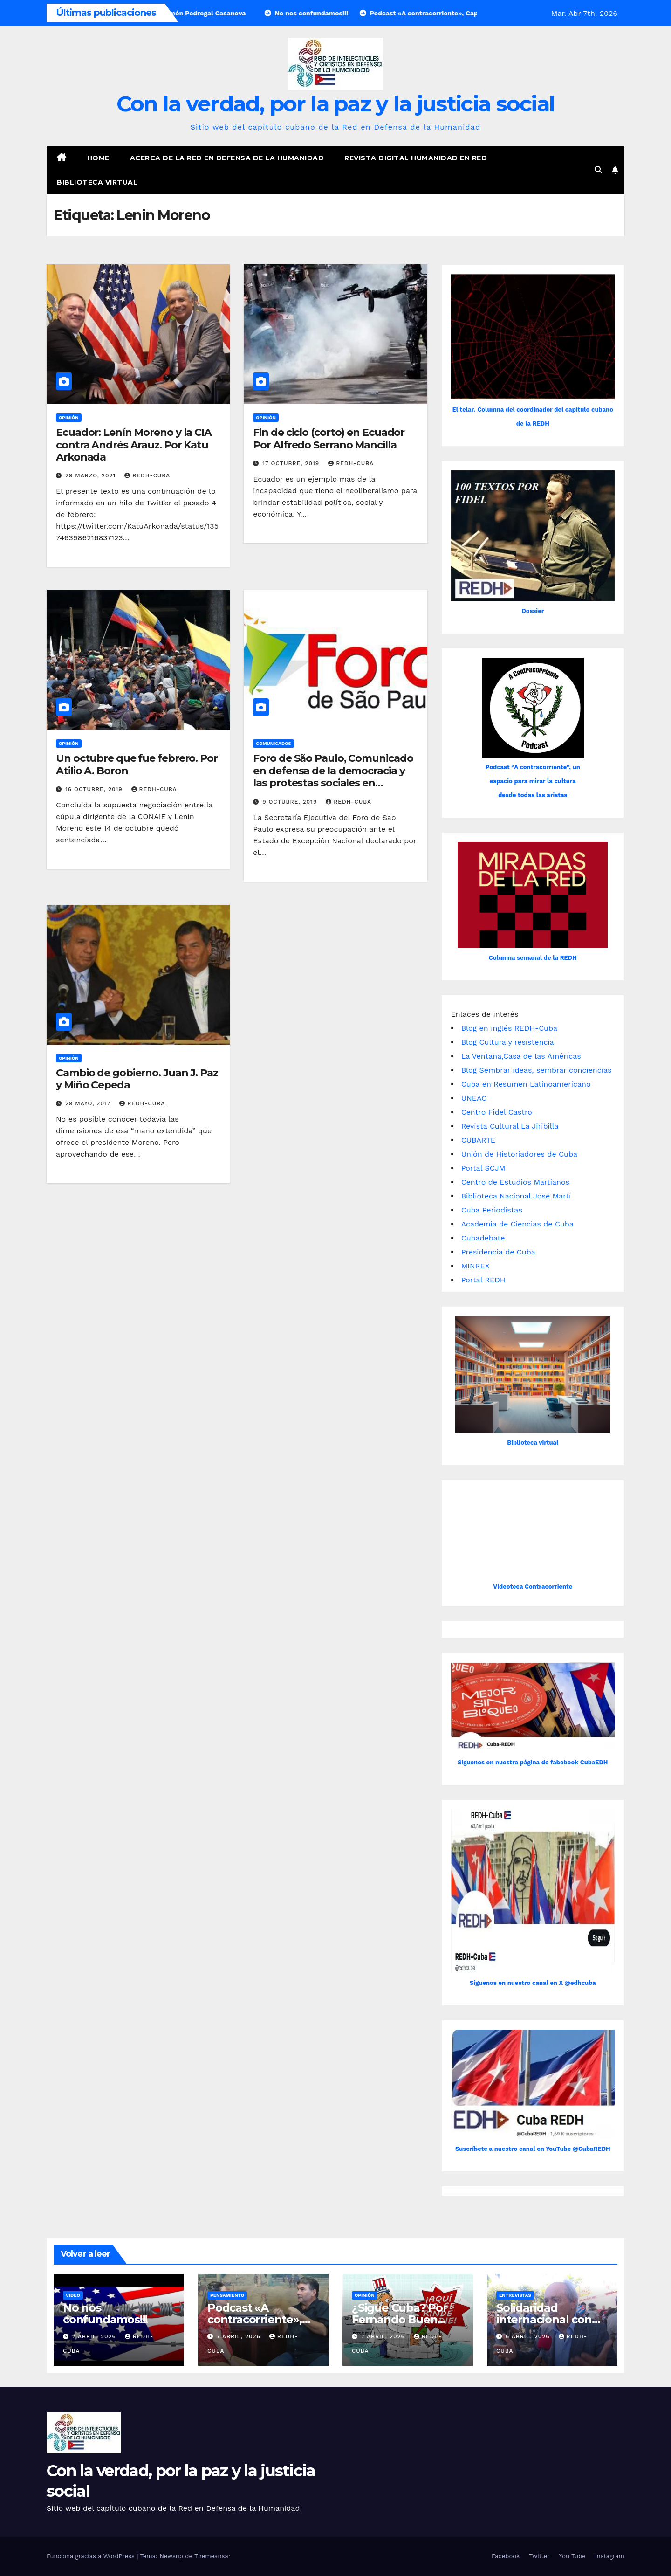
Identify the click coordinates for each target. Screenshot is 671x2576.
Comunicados (273, 743)
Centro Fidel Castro (496, 1112)
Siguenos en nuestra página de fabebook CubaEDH (533, 1762)
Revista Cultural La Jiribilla (510, 1126)
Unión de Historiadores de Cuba (519, 1154)
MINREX (475, 1265)
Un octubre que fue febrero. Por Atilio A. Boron (137, 764)
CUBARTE (478, 1140)
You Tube (572, 2556)
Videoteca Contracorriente (532, 1586)
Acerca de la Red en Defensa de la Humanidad (227, 158)
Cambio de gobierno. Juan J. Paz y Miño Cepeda (137, 1079)
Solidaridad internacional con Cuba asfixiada (544, 2319)
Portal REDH (483, 1279)
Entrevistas (515, 2295)
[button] (598, 169)
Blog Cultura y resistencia (507, 1042)
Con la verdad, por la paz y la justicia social (335, 103)
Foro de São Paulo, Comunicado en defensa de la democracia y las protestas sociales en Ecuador (333, 776)
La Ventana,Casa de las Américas (521, 1056)
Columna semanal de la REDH (533, 957)
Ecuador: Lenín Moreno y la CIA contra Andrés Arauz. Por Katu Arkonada (134, 444)
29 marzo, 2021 (91, 475)
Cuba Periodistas (491, 1209)
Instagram (609, 2556)
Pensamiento (227, 2295)
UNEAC (473, 1098)
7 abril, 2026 (95, 2336)
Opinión (69, 417)
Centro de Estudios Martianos (515, 1182)
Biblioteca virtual (97, 182)
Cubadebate (483, 1237)
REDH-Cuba (147, 475)
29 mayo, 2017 (89, 1103)
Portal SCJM (483, 1168)
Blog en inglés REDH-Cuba (509, 1028)
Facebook (506, 2556)
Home (98, 158)
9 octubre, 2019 (290, 802)
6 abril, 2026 (529, 2336)
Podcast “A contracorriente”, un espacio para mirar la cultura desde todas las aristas (533, 781)
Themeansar (212, 2556)
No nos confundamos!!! (105, 2313)
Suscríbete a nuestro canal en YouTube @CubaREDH (532, 2148)
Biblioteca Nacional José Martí (516, 1196)
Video (73, 2295)
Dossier (532, 610)
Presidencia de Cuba (498, 1251)
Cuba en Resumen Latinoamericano (526, 1084)
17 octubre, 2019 (292, 463)
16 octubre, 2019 (95, 789)
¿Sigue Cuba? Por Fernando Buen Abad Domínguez (400, 2319)
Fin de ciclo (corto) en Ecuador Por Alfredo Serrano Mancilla (328, 438)
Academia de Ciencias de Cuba (517, 1223)
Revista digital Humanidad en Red (415, 158)
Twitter (539, 2556)
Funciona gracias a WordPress (92, 2556)
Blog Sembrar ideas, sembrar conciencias (536, 1070)
